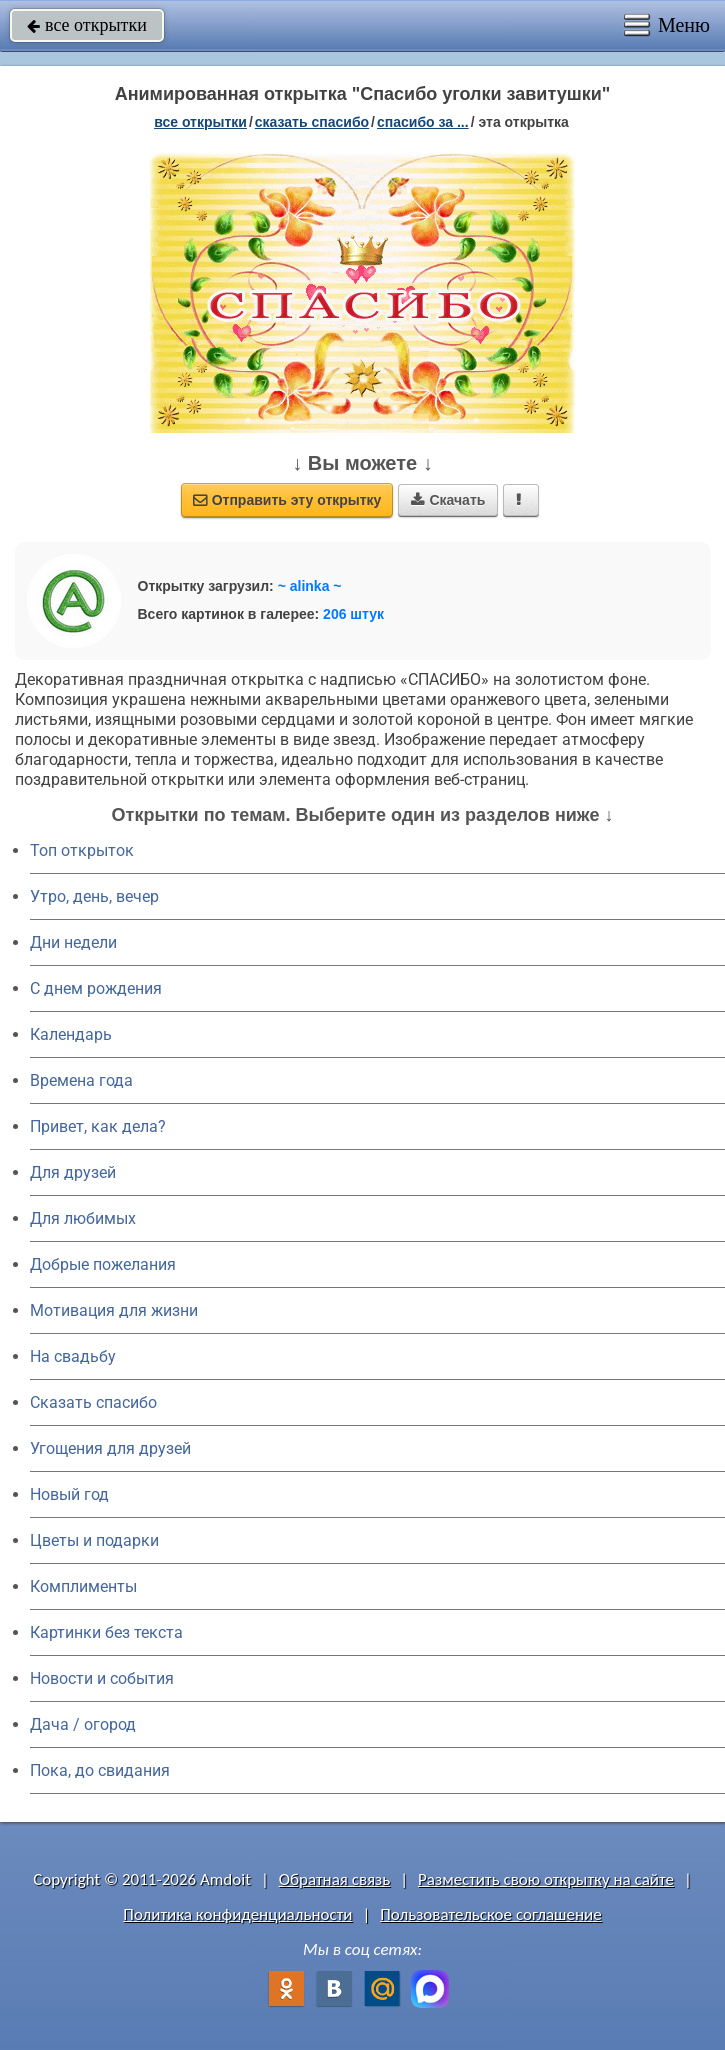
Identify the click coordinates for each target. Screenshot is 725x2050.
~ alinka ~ (310, 586)
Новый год (69, 1494)
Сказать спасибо (93, 1402)
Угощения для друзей (110, 1448)
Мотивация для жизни (114, 1310)
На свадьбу (73, 1356)
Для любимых (83, 1218)
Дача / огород (83, 1724)
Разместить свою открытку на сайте (546, 1879)
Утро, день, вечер (94, 896)
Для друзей (73, 1172)
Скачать (448, 500)
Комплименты (83, 1586)
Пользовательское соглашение (490, 1914)
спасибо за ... (423, 122)
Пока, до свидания (100, 1770)
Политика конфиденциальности (237, 1914)
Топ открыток (82, 850)
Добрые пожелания (103, 1264)
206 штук (353, 614)
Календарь (71, 1034)
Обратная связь (335, 1879)
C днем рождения (96, 988)
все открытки (87, 25)
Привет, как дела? (98, 1126)
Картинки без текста (106, 1632)
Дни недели (73, 942)
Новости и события (102, 1678)
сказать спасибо (312, 122)
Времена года (81, 1080)
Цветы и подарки (94, 1540)
